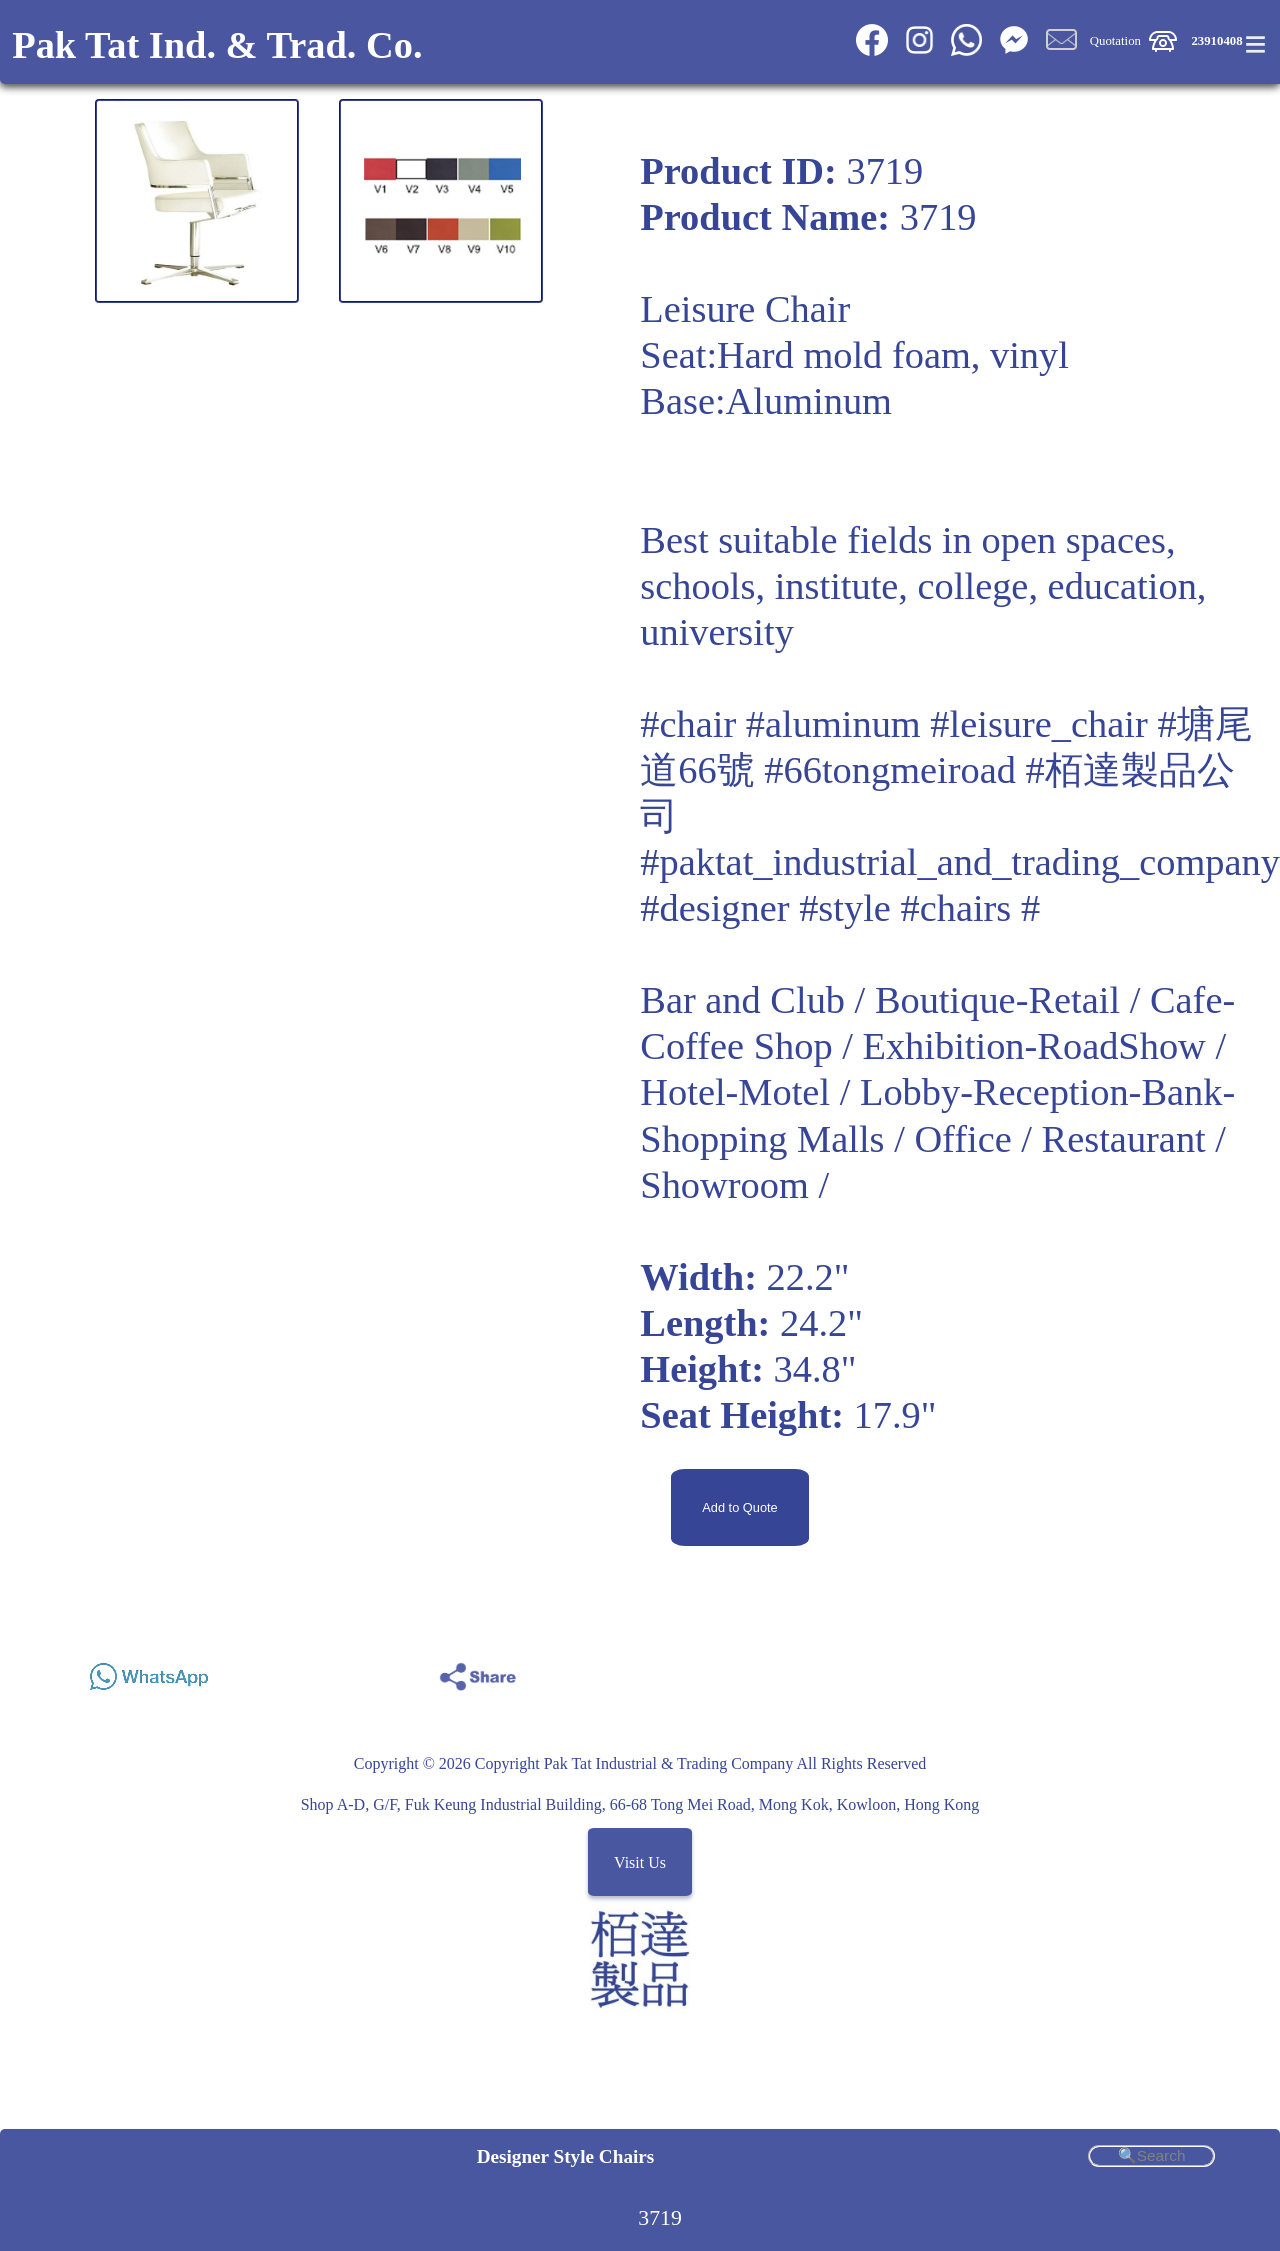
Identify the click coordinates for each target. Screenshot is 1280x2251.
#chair (688, 724)
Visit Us (640, 1861)
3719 (660, 2218)
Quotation (1115, 41)
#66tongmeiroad (890, 770)
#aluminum (833, 724)
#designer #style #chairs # (840, 908)
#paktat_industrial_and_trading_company (960, 862)
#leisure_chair (1038, 724)
